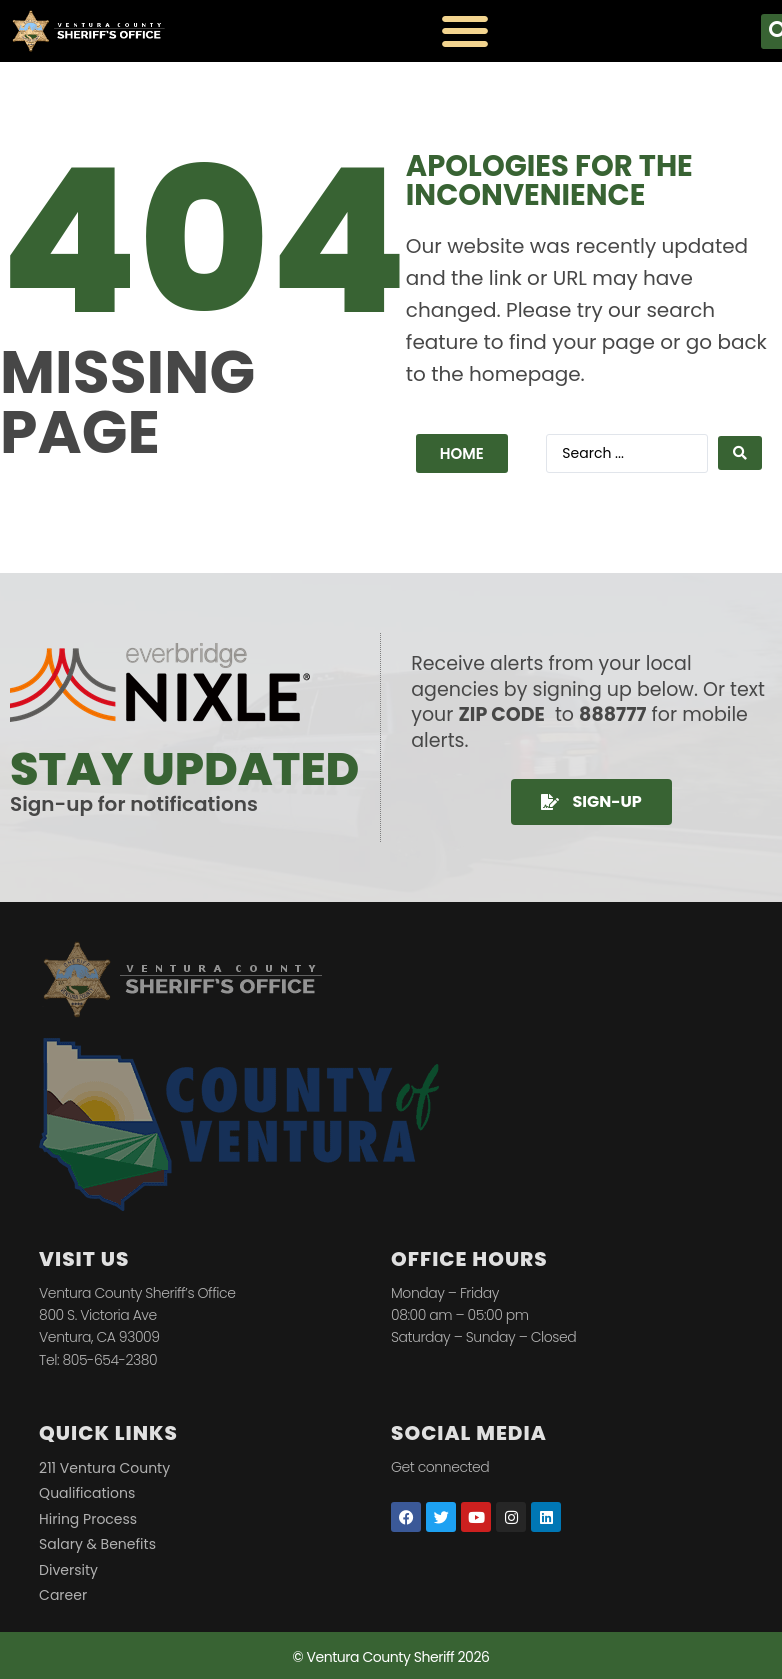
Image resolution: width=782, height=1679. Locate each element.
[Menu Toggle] (465, 31)
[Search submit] (740, 453)
